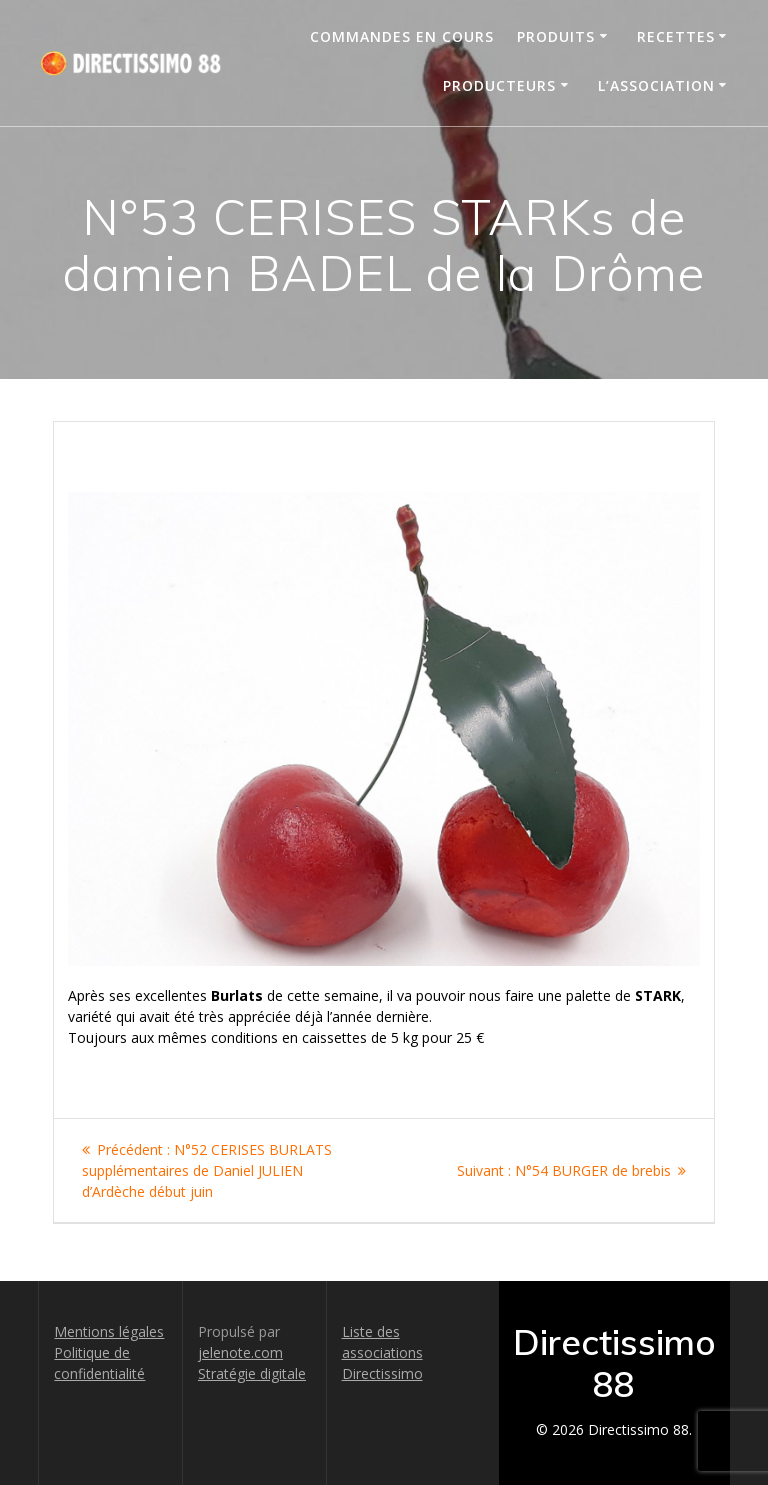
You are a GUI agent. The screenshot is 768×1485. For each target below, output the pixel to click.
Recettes (676, 36)
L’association (656, 85)
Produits (556, 36)
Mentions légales (109, 1331)
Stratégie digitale (252, 1373)
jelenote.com (240, 1352)
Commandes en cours (402, 36)
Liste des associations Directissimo (382, 1352)
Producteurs (499, 85)
